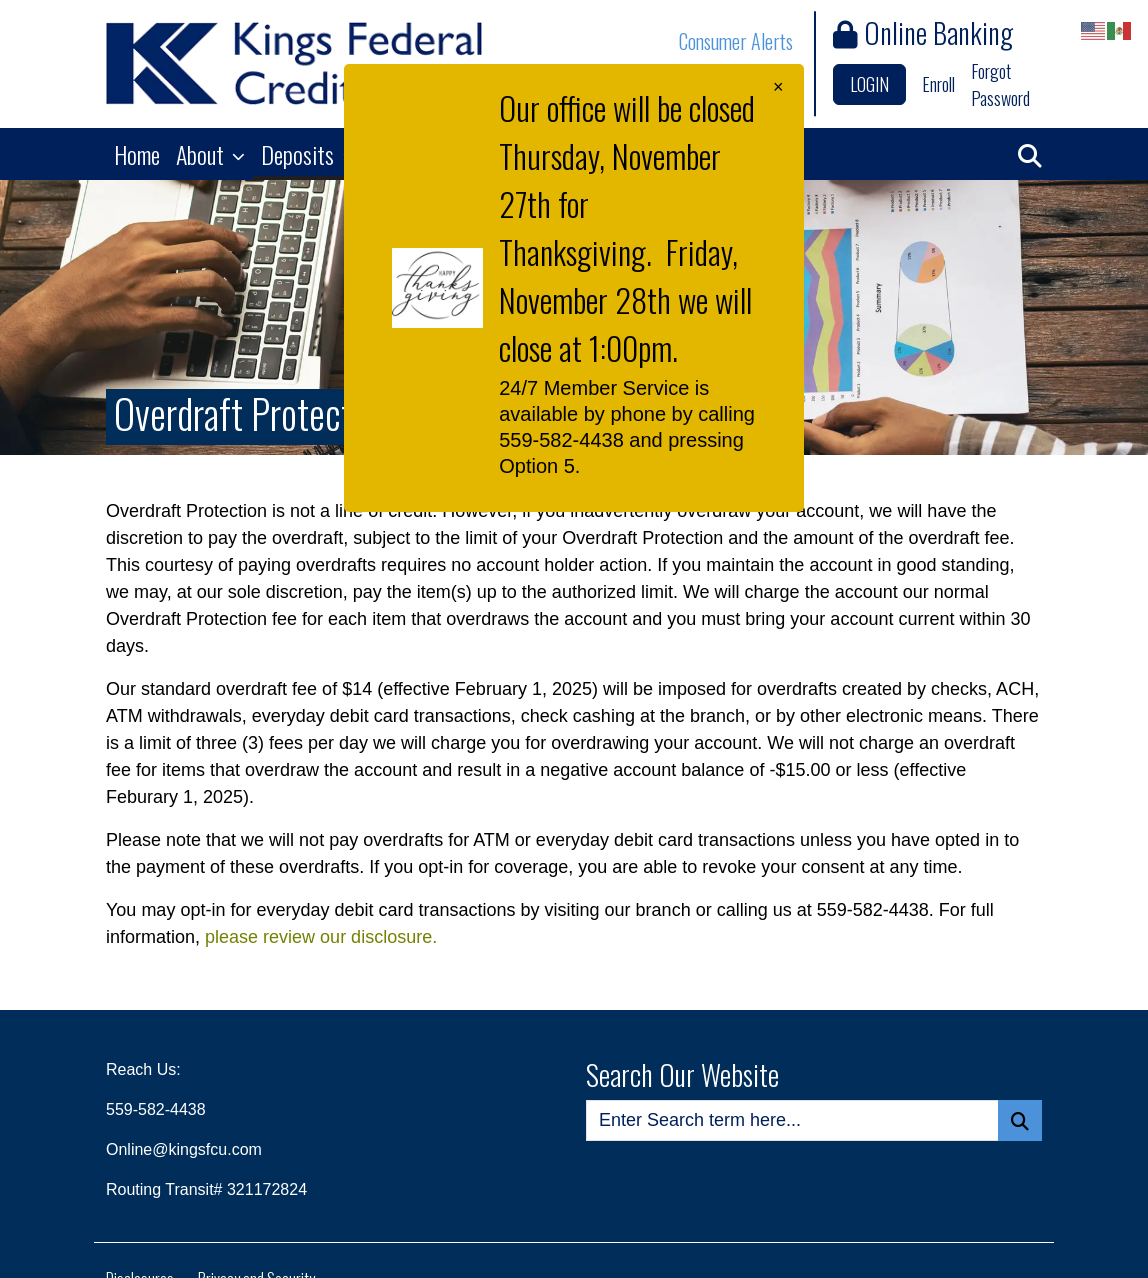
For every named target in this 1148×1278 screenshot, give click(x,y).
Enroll (938, 84)
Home (137, 154)
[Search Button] (1020, 1120)
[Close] (778, 87)
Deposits (300, 154)
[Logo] (294, 63)
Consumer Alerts (736, 41)
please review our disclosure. (321, 937)
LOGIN (869, 84)
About (202, 154)
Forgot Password (1000, 84)
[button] (1030, 154)
